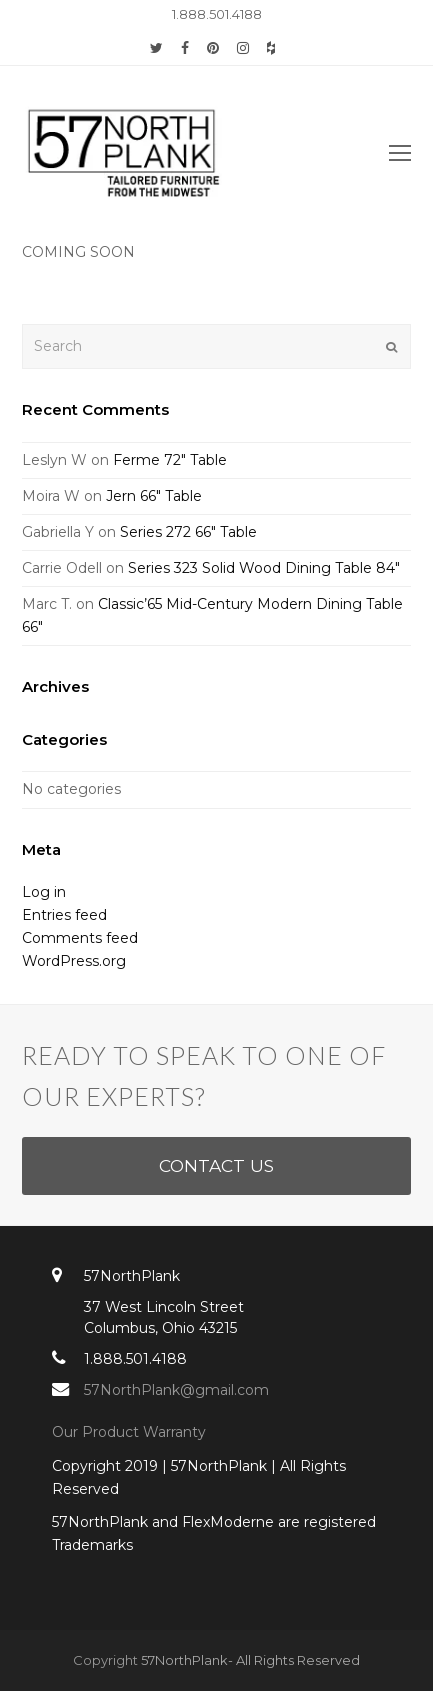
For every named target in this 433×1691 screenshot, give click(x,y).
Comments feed (80, 938)
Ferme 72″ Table (170, 460)
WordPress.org (74, 961)
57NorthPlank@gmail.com (176, 1390)
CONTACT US (216, 1165)
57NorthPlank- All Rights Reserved (250, 1660)
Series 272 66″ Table (188, 532)
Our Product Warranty (131, 1432)
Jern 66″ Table (154, 496)
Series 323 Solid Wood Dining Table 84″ (264, 568)
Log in (44, 892)
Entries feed (64, 915)
